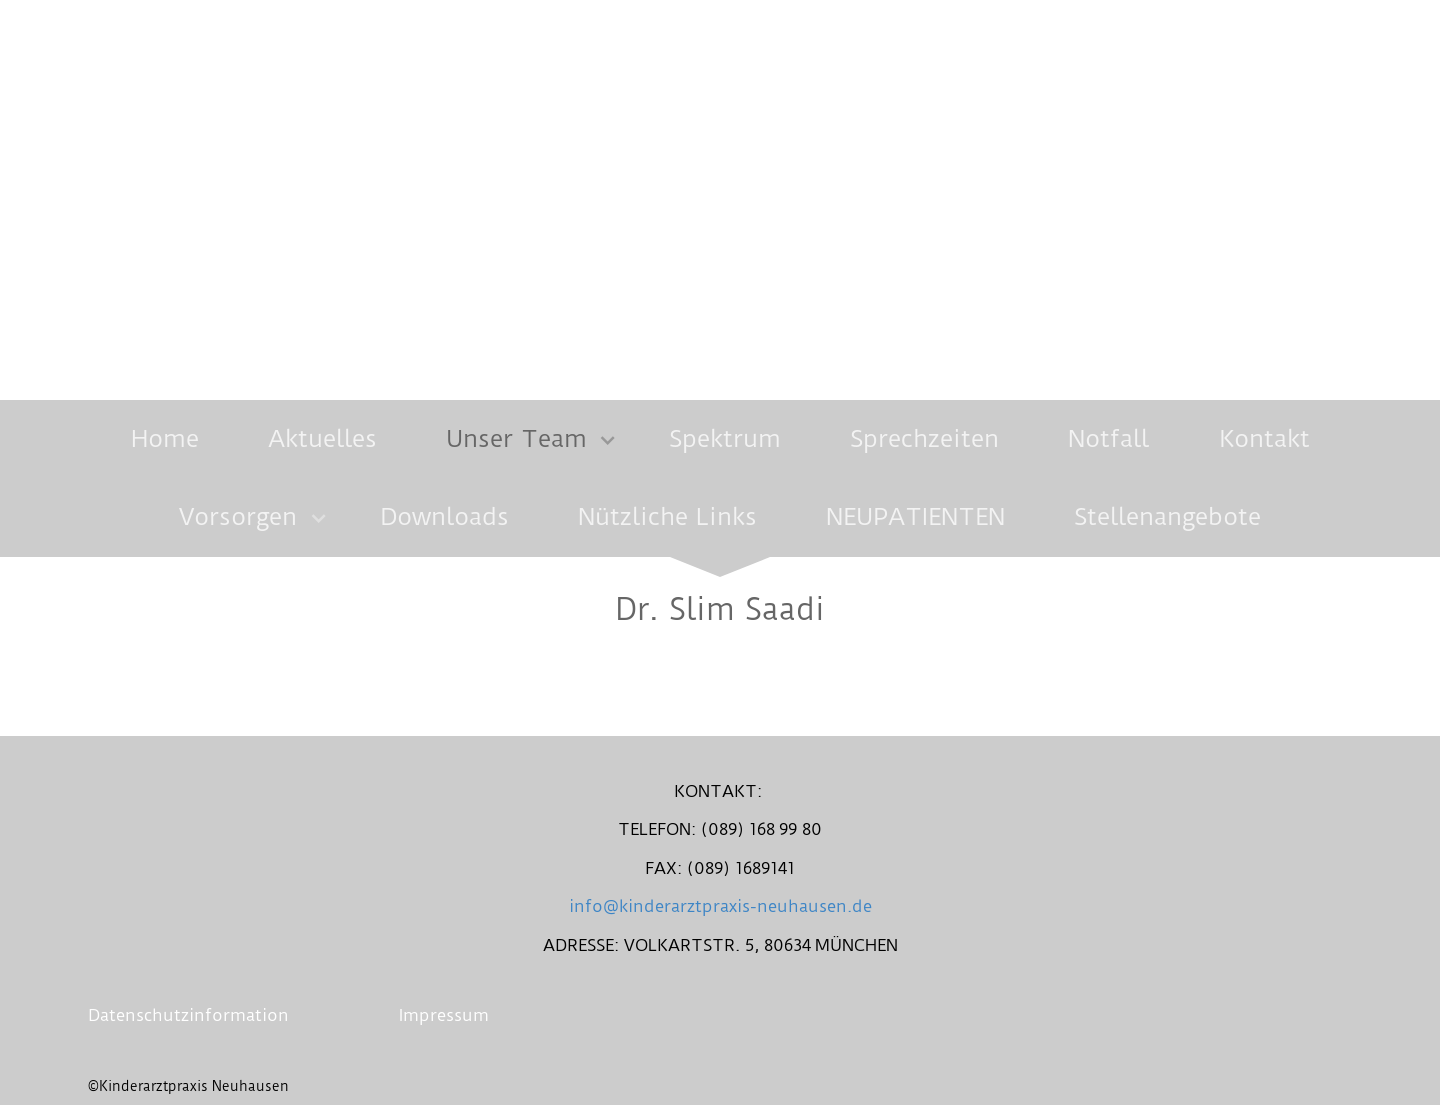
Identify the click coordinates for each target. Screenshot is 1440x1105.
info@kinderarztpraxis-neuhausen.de (720, 906)
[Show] (607, 442)
